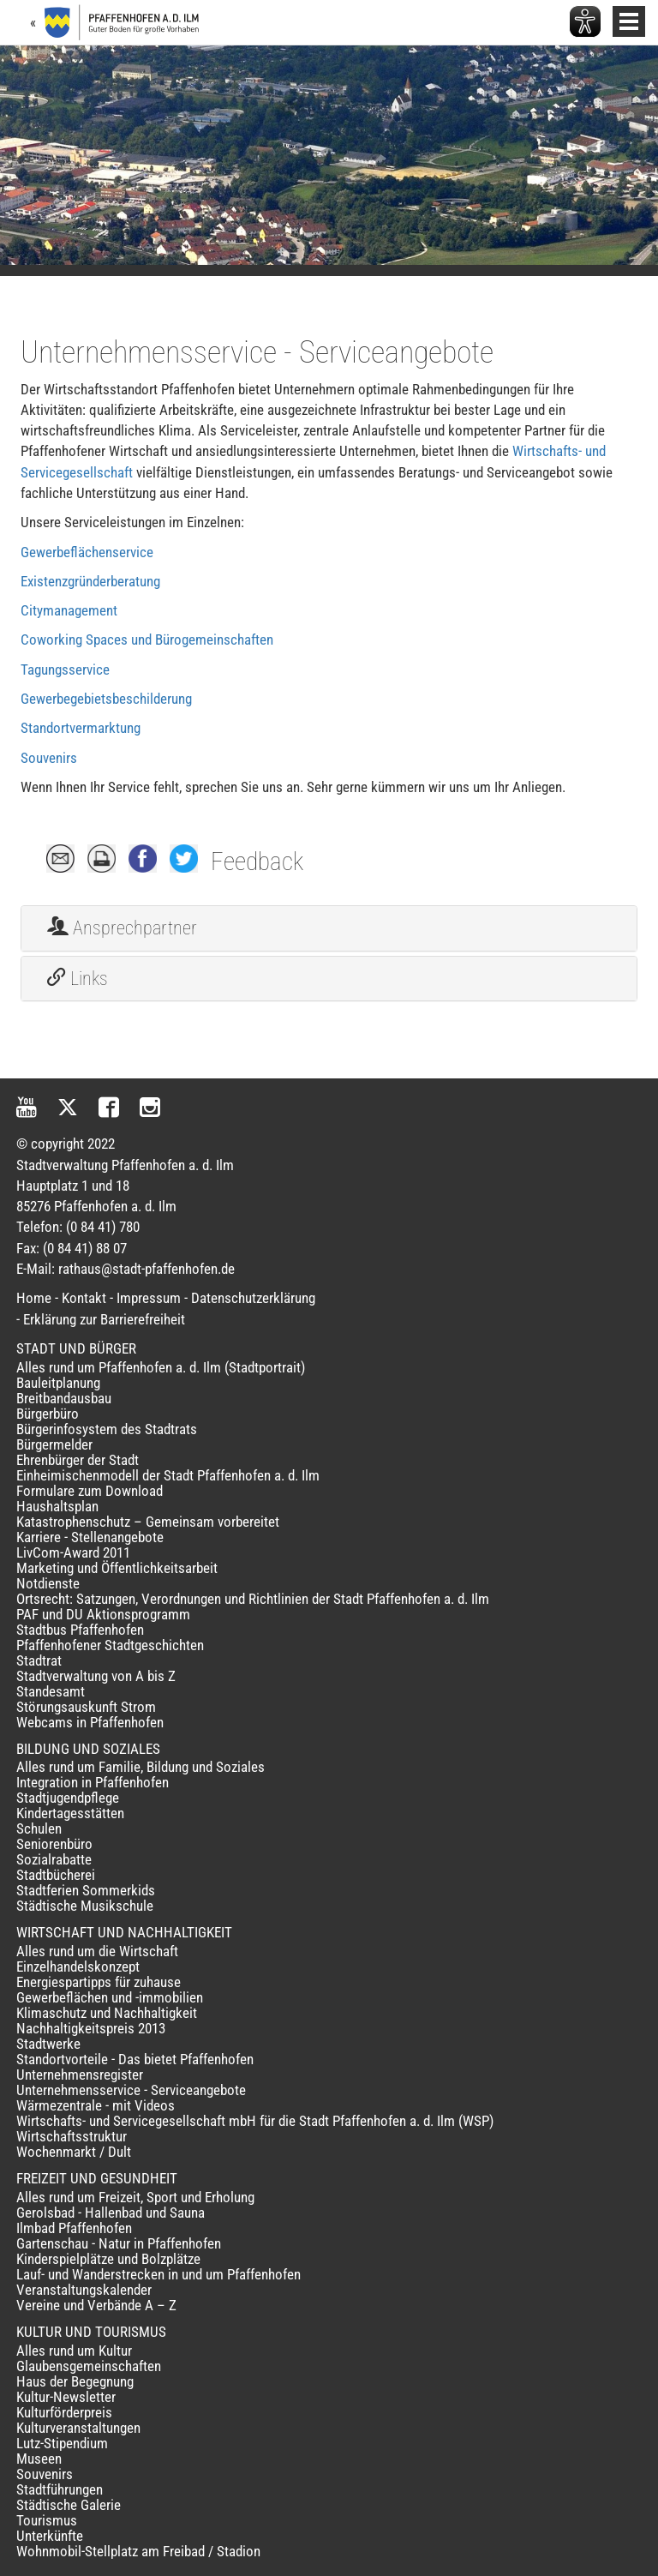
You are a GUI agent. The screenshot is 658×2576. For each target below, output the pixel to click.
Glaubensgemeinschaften (88, 2366)
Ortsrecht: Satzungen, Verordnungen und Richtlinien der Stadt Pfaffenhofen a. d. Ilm (252, 1598)
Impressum (149, 1297)
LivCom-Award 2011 (73, 1552)
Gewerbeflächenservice (87, 552)
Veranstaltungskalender (84, 2289)
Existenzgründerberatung (90, 581)
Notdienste (48, 1583)
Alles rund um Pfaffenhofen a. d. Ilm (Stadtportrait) (160, 1367)
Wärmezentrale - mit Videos (95, 2105)
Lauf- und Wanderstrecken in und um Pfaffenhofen (158, 2274)
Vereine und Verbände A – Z (96, 2305)
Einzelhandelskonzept (78, 1966)
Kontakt (84, 1297)
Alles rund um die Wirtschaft (97, 1951)
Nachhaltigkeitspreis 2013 (90, 2028)
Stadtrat (39, 1660)
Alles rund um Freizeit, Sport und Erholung (135, 2197)
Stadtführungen (59, 2489)
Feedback (257, 861)
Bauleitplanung (58, 1382)
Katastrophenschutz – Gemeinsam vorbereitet (147, 1521)
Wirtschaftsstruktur (71, 2136)
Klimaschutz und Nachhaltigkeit (106, 2013)
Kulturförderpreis (64, 2412)
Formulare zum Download (89, 1490)
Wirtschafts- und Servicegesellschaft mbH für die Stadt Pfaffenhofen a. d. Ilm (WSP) (255, 2121)
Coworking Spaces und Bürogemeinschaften (147, 639)
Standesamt (50, 1691)
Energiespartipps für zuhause (98, 1982)
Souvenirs (49, 757)
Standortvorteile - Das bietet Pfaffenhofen (135, 2059)
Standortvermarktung (81, 727)
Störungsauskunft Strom (86, 1706)
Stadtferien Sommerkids (85, 1890)
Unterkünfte (49, 2535)
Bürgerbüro (47, 1413)
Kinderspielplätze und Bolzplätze (108, 2259)
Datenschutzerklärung (253, 1297)
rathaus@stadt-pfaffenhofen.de (146, 1268)
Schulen (39, 1828)
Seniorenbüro (54, 1844)
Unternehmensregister (79, 2074)
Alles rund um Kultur (74, 2350)
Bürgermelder (54, 1444)
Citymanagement (69, 610)
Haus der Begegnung (75, 2381)
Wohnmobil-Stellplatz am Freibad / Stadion (138, 2551)
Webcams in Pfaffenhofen (90, 1722)
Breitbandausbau (63, 1398)
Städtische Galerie (68, 2505)
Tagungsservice (65, 669)
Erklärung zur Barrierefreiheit (104, 1319)
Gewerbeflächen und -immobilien (109, 1997)
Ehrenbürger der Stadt (77, 1460)
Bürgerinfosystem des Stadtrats (106, 1429)
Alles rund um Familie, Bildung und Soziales (140, 1766)
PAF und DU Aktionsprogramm (103, 1614)
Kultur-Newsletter (66, 2397)
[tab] (329, 928)
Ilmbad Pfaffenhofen (74, 2228)
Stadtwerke (48, 2043)
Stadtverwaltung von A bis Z (96, 1676)
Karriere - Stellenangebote (90, 1537)
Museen (39, 2458)
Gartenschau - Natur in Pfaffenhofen (118, 2243)
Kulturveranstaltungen (78, 2427)
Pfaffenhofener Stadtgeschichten (110, 1645)
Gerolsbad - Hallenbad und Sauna (110, 2212)
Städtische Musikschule (84, 1905)
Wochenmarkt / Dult (73, 2151)
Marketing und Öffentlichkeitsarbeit (117, 1568)
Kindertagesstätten (70, 1813)
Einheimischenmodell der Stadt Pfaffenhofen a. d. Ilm (168, 1475)
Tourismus (46, 2520)
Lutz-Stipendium (62, 2443)
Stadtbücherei (55, 1874)
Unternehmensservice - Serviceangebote (131, 2090)
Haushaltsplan (57, 1506)
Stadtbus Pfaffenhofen (80, 1629)
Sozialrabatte (54, 1859)
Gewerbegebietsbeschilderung (106, 698)
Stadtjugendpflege (67, 1797)
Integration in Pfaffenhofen (92, 1782)
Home (33, 1297)
